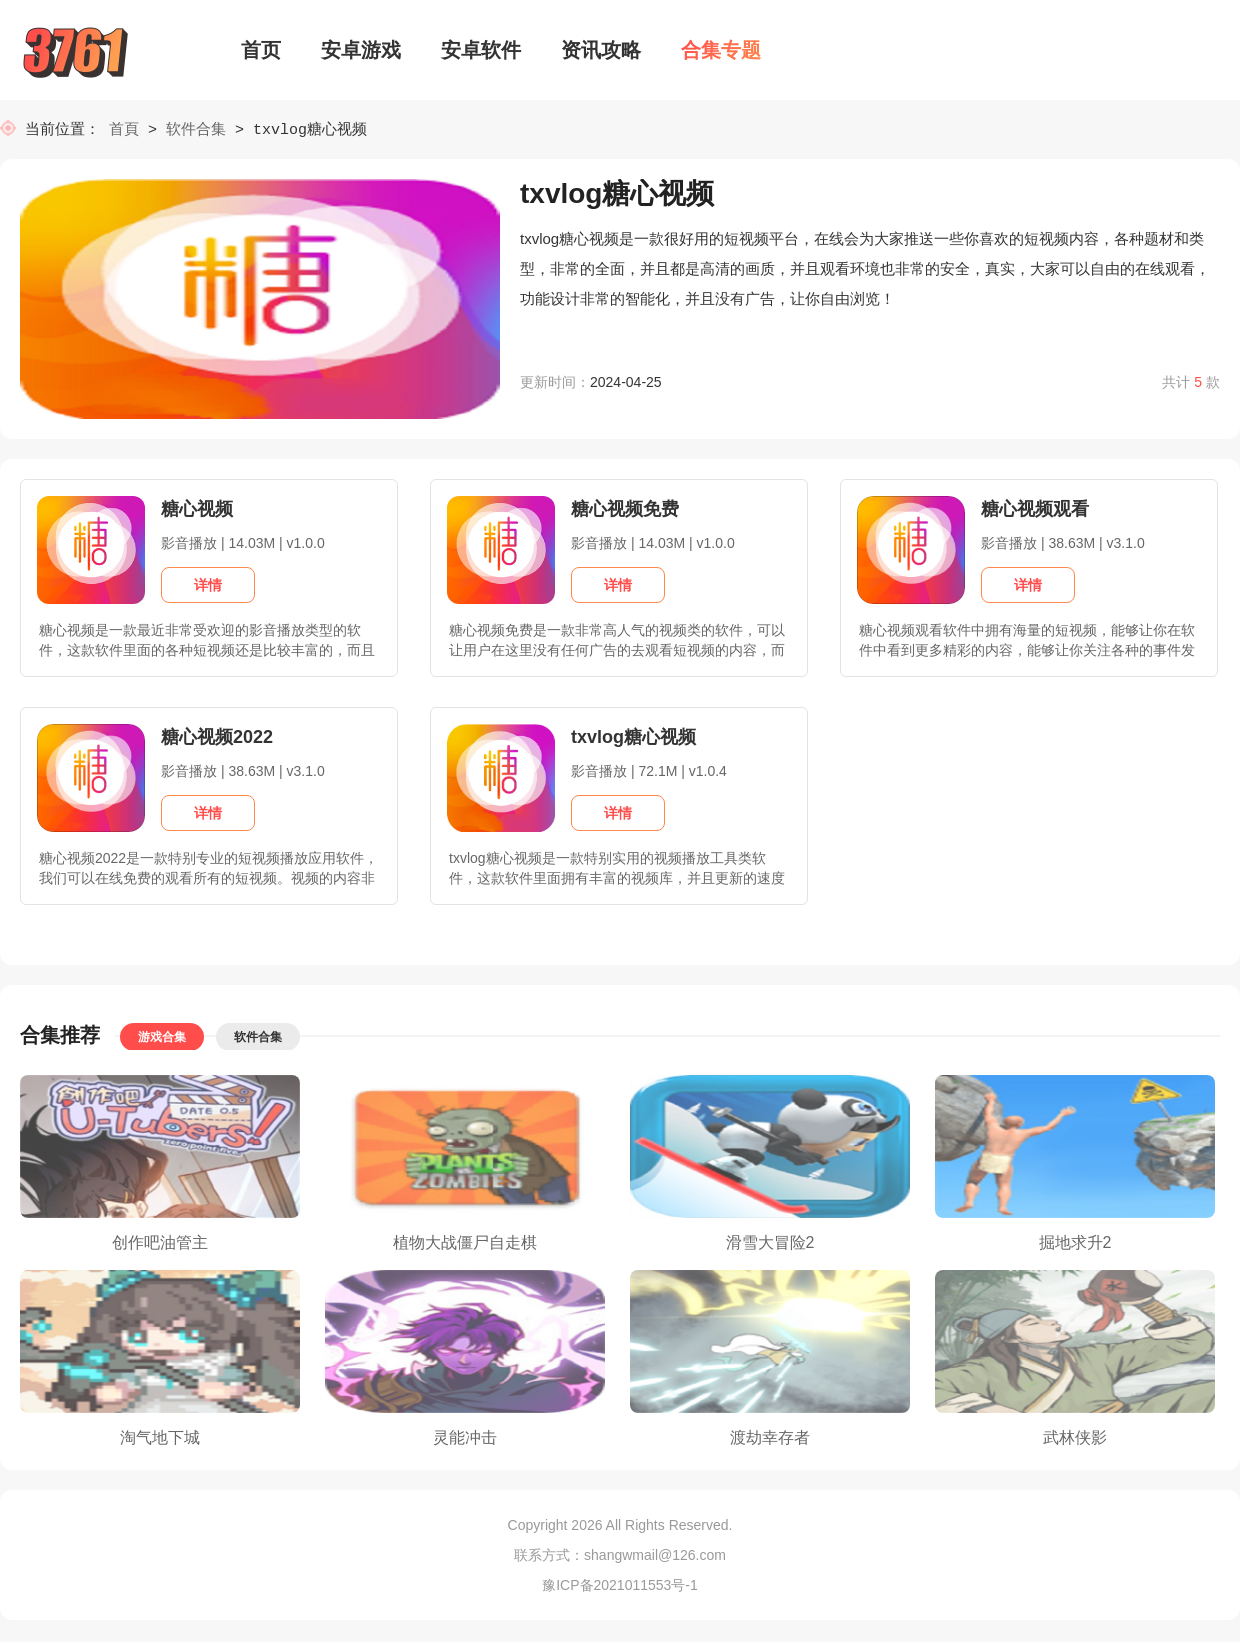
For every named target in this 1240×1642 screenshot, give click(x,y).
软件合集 (196, 130)
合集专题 (721, 50)
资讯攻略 (601, 50)
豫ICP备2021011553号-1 (620, 1587)
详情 (208, 587)
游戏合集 (162, 1039)
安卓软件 (481, 50)
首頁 (128, 130)
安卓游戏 (361, 50)
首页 (261, 50)
